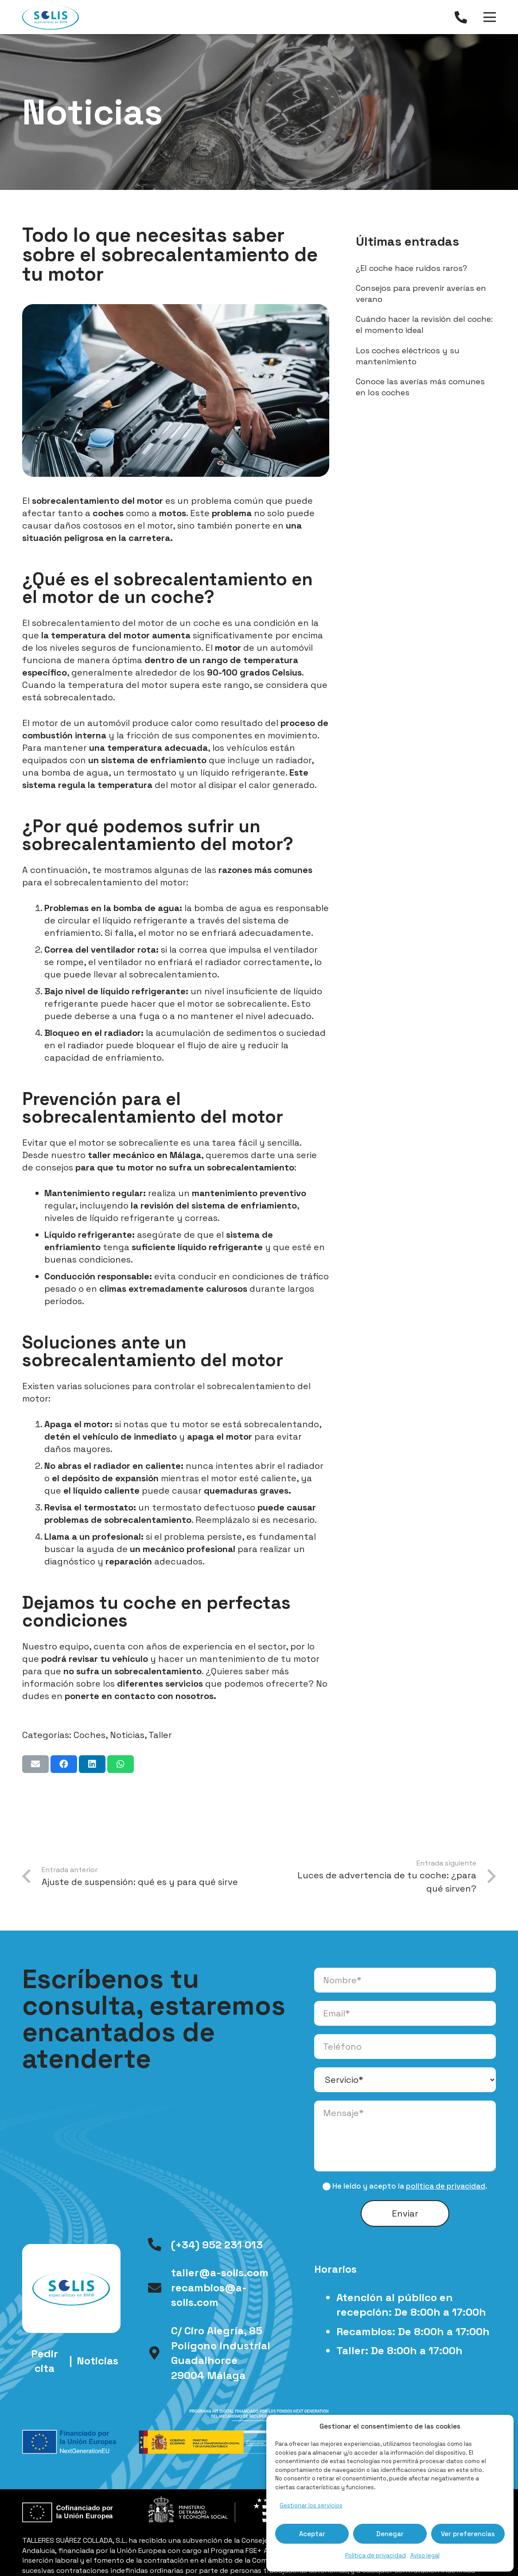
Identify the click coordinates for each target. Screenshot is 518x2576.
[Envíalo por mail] (35, 1764)
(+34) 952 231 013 (217, 2245)
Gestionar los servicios (311, 2505)
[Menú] (489, 17)
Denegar (390, 2534)
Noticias (127, 1735)
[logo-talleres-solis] (50, 17)
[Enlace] (463, 17)
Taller (160, 1735)
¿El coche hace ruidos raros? (411, 268)
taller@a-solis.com (220, 2272)
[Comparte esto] (64, 1764)
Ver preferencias (468, 2534)
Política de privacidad (375, 2555)
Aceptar (312, 2534)
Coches (89, 1735)
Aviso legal (425, 2555)
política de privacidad (445, 2186)
